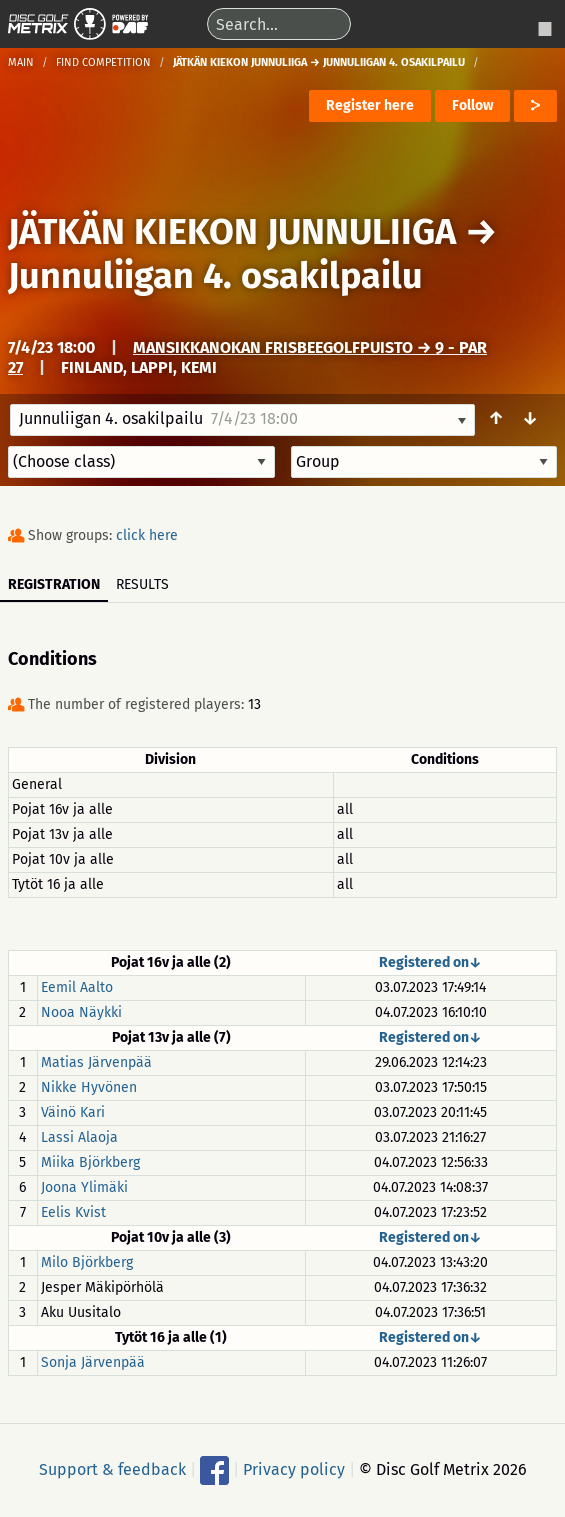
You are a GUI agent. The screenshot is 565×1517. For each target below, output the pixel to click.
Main (21, 62)
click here (147, 535)
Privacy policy (294, 1468)
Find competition (103, 62)
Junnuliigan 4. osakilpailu (215, 276)
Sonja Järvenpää (93, 1362)
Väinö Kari (73, 1112)
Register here (370, 105)
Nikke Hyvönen (89, 1087)
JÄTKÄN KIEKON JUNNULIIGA (232, 232)
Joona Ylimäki (84, 1187)
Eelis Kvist (73, 1212)
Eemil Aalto (77, 987)
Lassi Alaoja (79, 1137)
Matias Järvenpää (96, 1062)
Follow (472, 105)
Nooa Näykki (81, 1012)
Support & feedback (112, 1468)
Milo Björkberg (87, 1262)
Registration (54, 584)
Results (142, 584)
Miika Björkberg (90, 1162)
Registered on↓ (430, 962)
